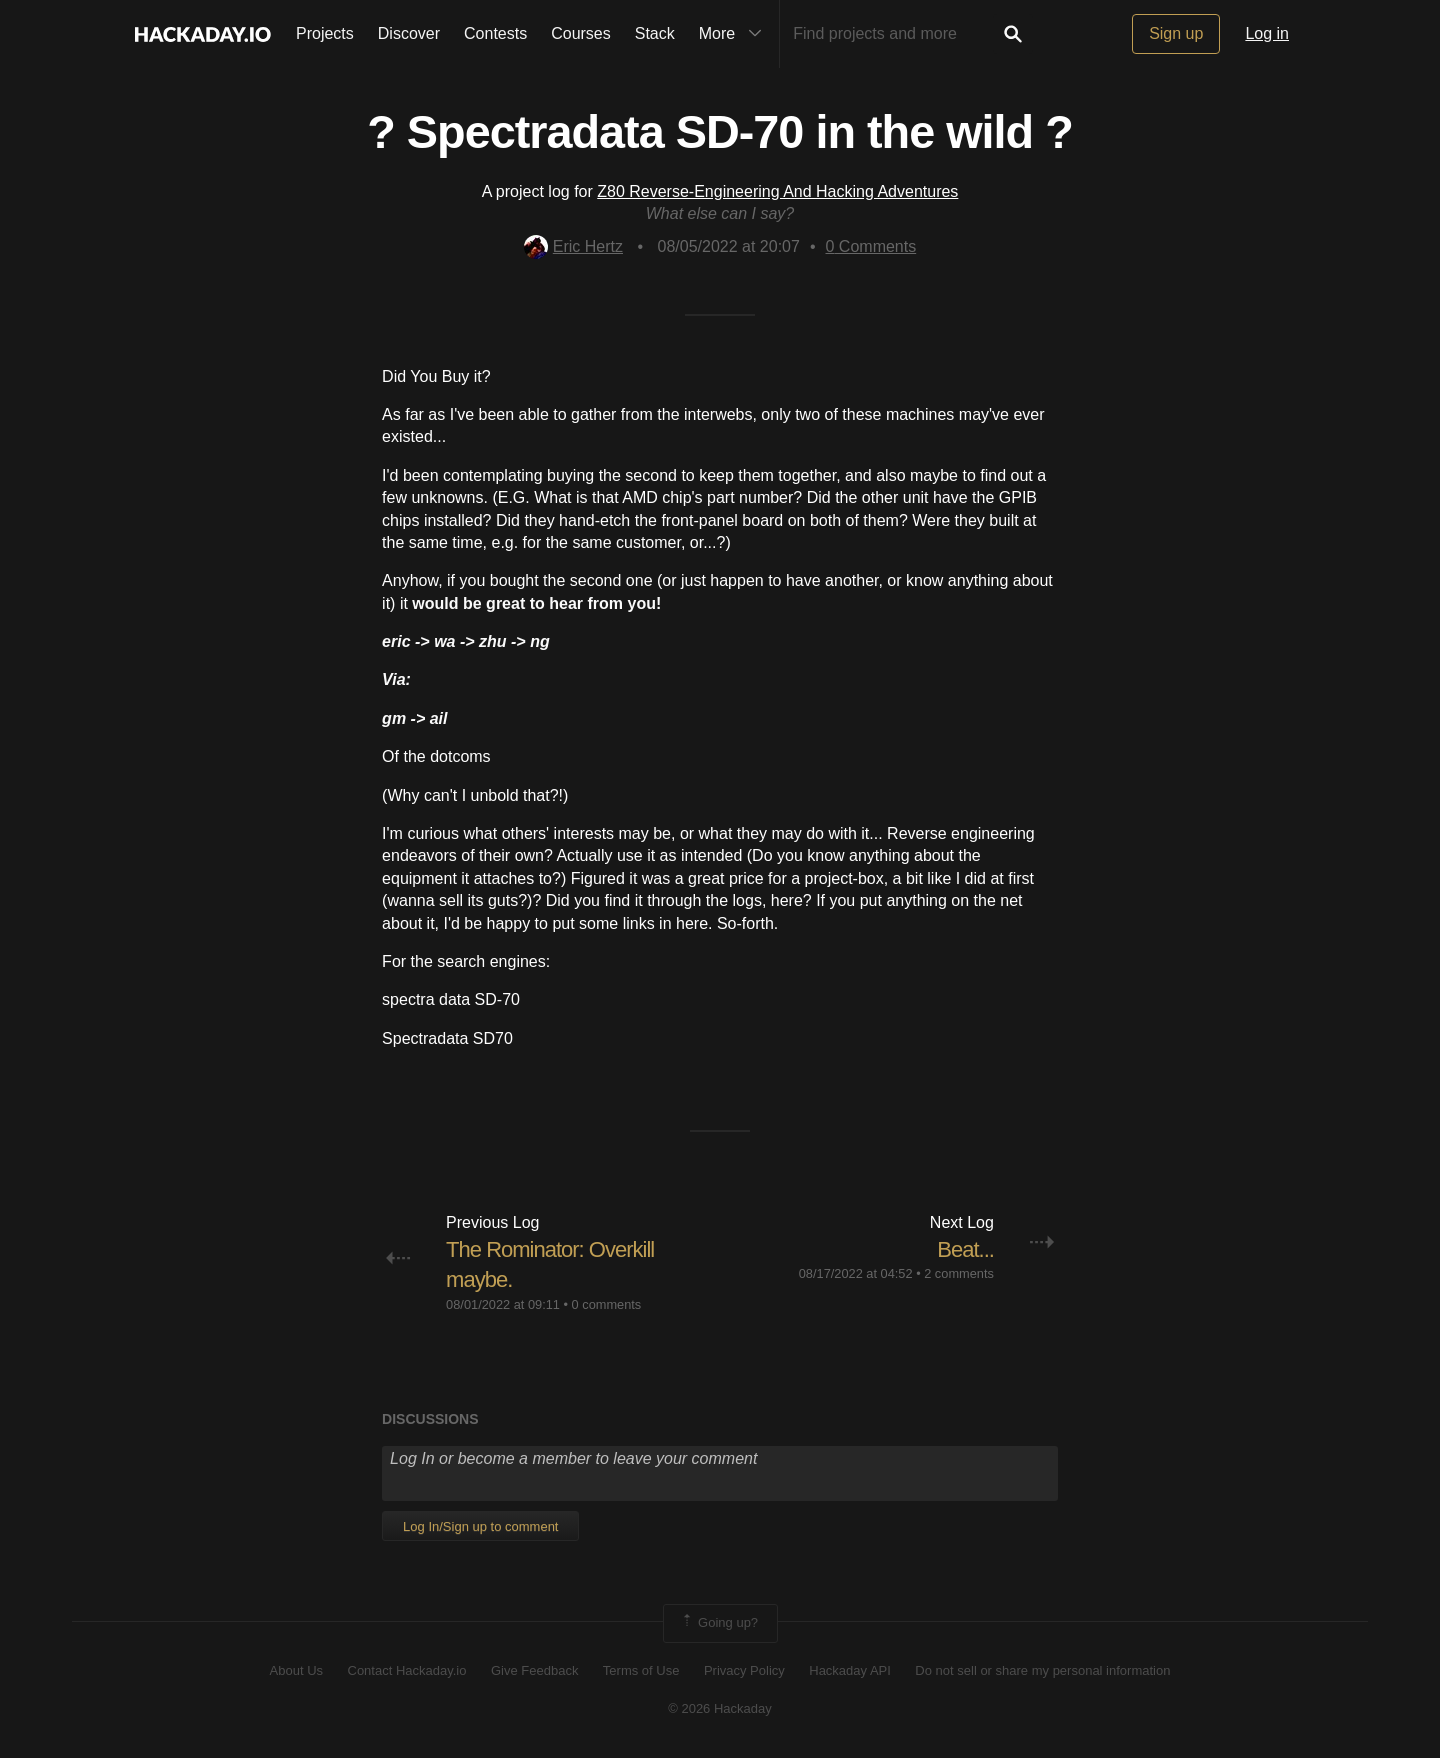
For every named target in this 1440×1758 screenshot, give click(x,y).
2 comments (959, 1273)
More (735, 34)
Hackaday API (850, 1670)
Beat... (965, 1249)
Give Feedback (534, 1670)
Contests (495, 33)
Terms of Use (641, 1670)
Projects (325, 33)
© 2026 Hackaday (720, 1708)
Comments (871, 246)
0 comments (607, 1304)
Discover (409, 33)
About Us (296, 1670)
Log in (1267, 33)
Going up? (719, 1623)
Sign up (1176, 33)
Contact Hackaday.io (407, 1670)
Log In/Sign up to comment (480, 1526)
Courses (581, 33)
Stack (655, 33)
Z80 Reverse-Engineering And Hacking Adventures (777, 191)
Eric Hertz (573, 246)
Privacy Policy (744, 1670)
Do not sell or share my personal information (1042, 1670)
